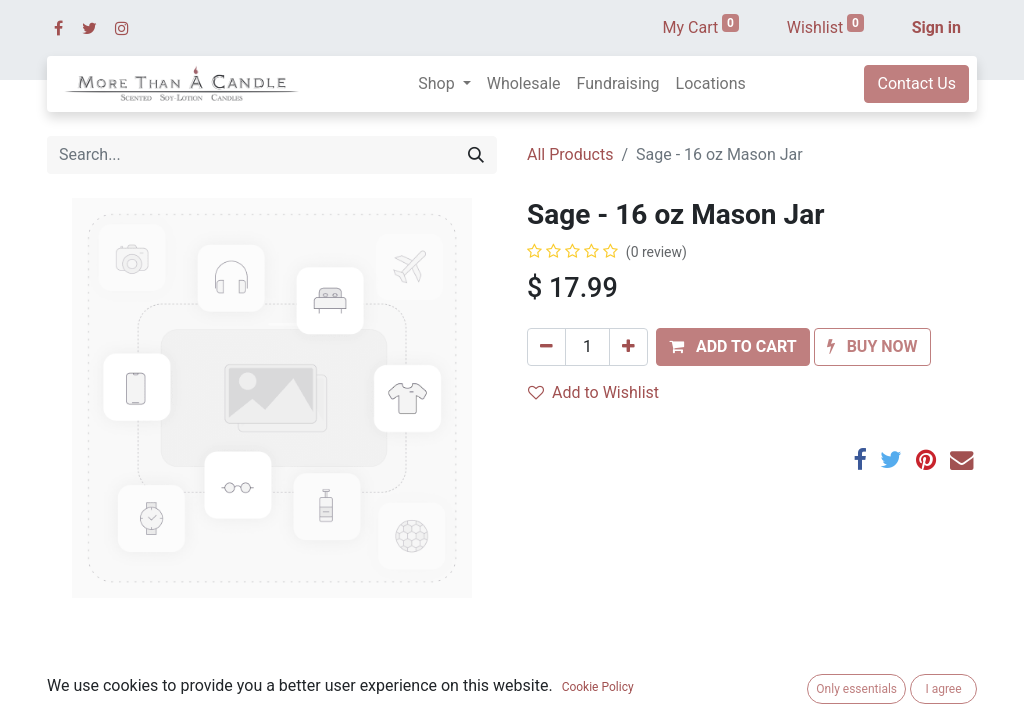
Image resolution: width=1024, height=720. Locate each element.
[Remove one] (546, 347)
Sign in (936, 27)
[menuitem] (524, 84)
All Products (570, 154)
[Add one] (628, 347)
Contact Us (916, 83)
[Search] (476, 155)
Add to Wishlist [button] (593, 392)
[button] (733, 347)
